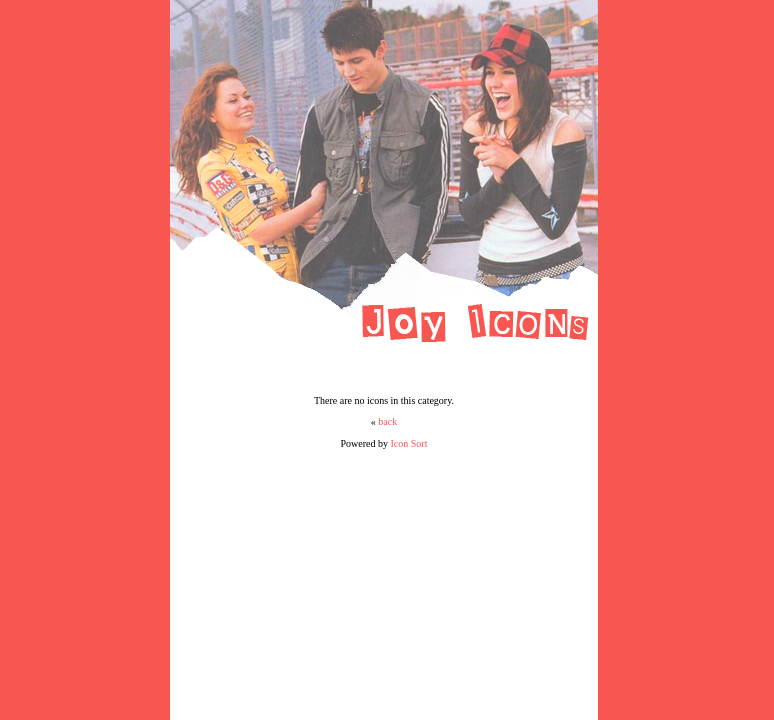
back (387, 421)
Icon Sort (409, 443)
